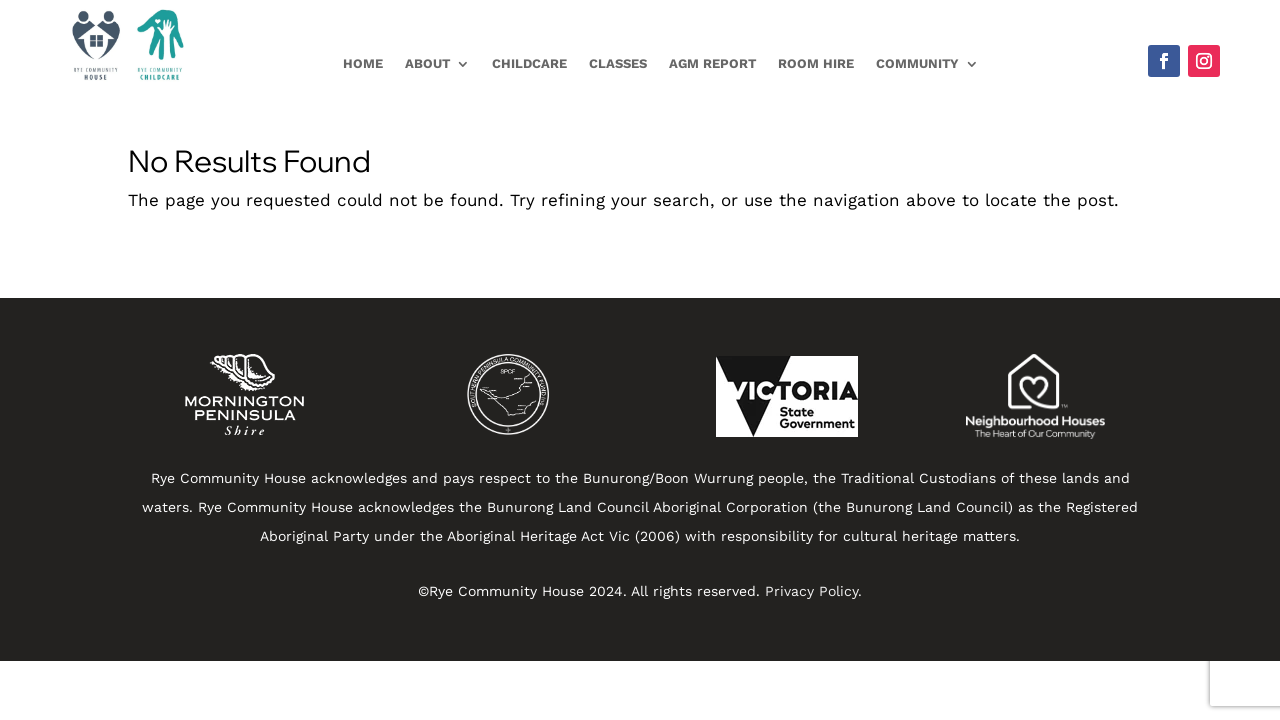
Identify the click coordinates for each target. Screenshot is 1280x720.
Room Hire (816, 64)
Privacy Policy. (813, 591)
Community (917, 64)
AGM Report (712, 64)
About (427, 64)
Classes (618, 64)
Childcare (529, 64)
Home (363, 64)
